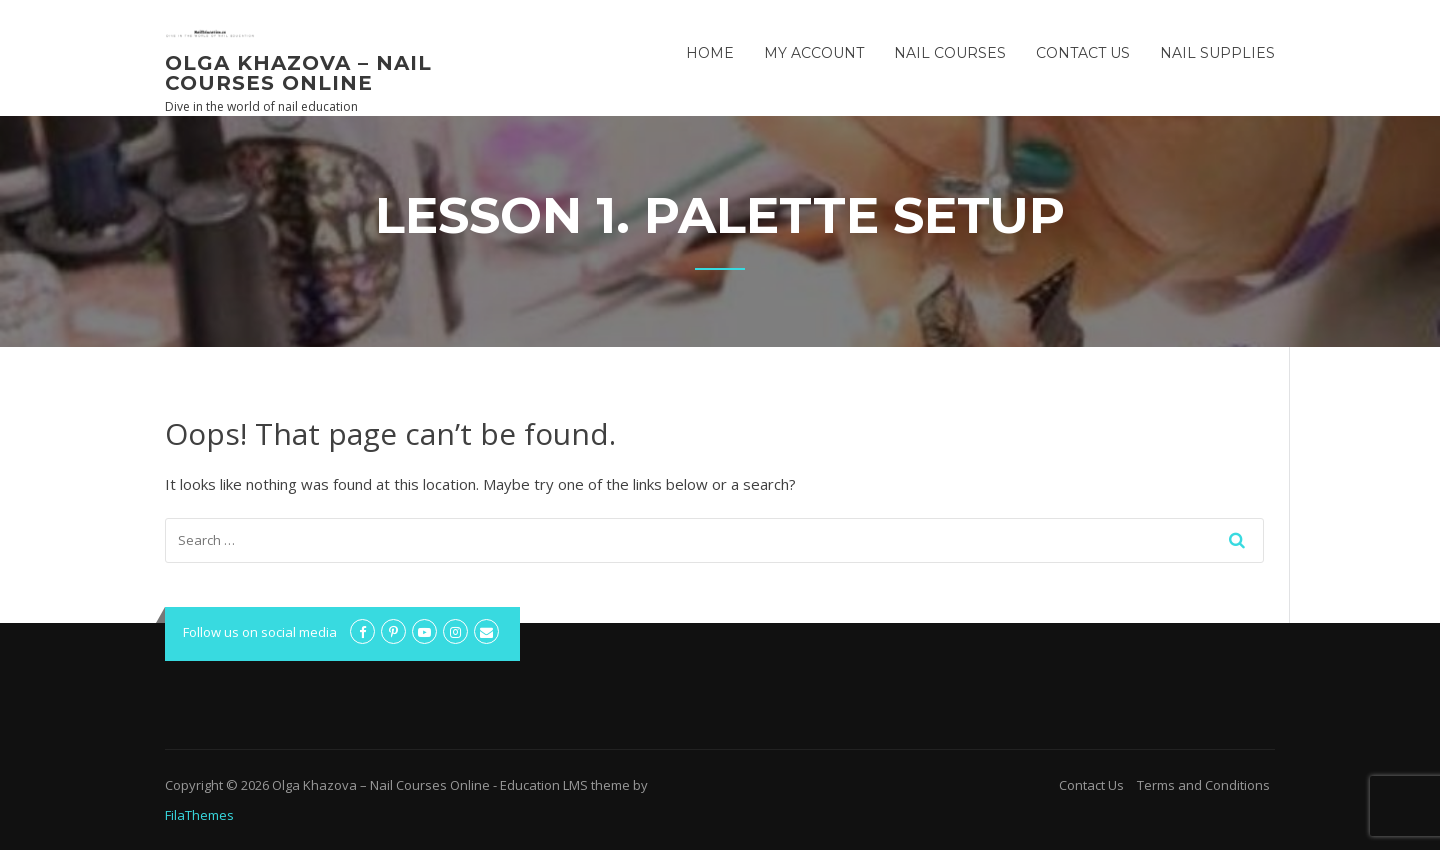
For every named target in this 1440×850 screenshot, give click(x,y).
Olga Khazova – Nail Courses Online (298, 73)
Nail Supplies (1217, 53)
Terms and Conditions (1203, 785)
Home (710, 53)
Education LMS (544, 785)
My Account (814, 53)
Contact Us (1083, 53)
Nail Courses (950, 53)
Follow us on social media (260, 632)
